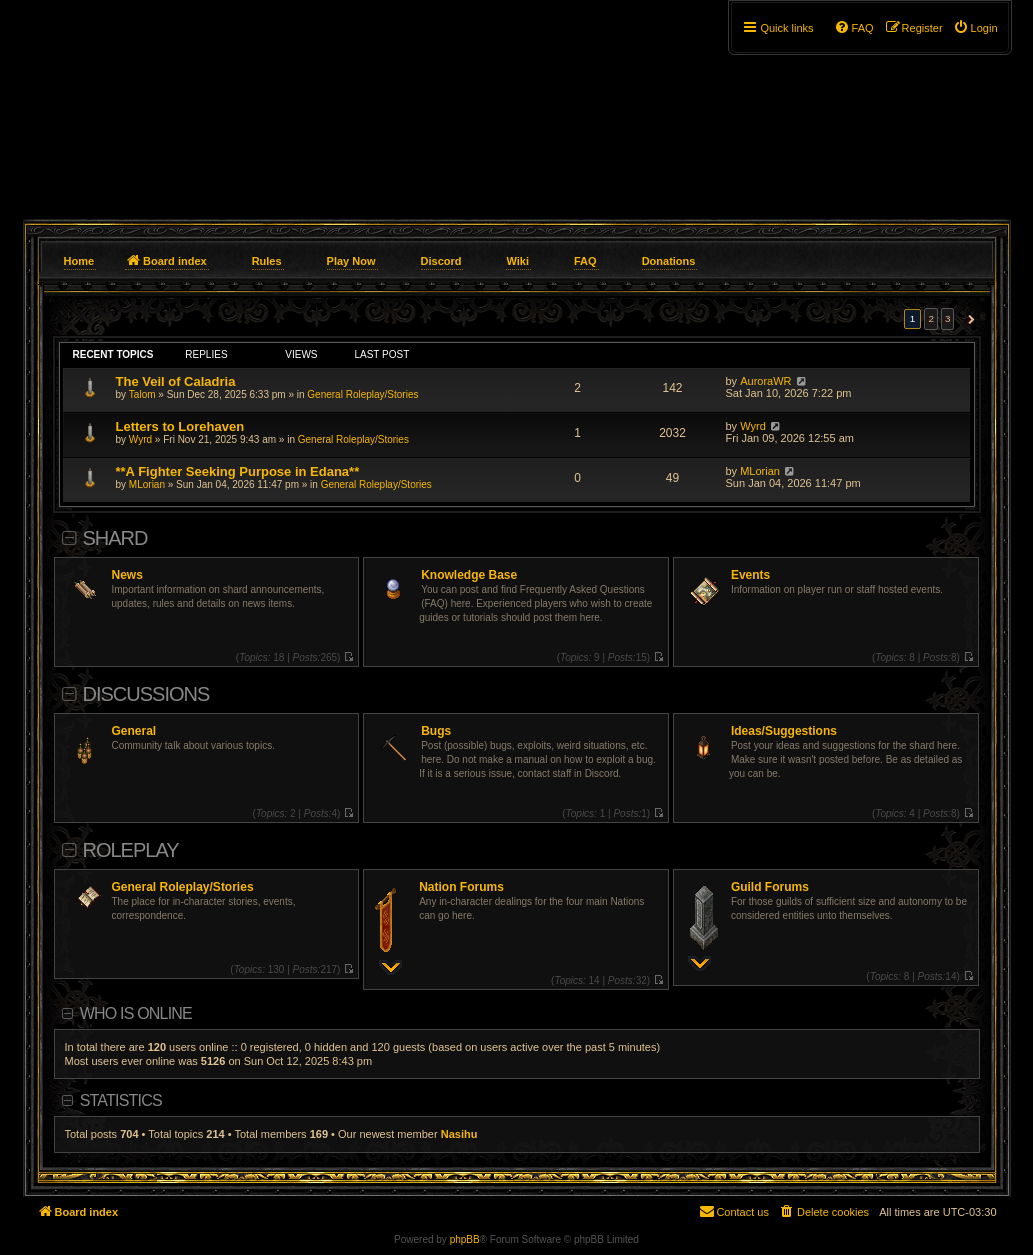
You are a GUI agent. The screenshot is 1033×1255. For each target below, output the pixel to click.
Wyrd (140, 439)
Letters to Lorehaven (180, 426)
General (134, 731)
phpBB (465, 1239)
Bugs (436, 731)
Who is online (136, 1013)
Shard (115, 538)
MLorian (147, 484)
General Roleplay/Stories (362, 394)
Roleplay (131, 850)
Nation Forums (461, 887)
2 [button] (931, 318)
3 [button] (948, 318)
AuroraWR (765, 381)
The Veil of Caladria (176, 381)
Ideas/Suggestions (784, 731)
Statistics (121, 1100)
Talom (142, 394)
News (127, 575)
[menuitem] (975, 28)
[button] (968, 319)
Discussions (146, 694)
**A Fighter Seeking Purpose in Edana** (238, 471)
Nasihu (459, 1134)
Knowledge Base (469, 575)
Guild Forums (770, 887)
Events (750, 575)
